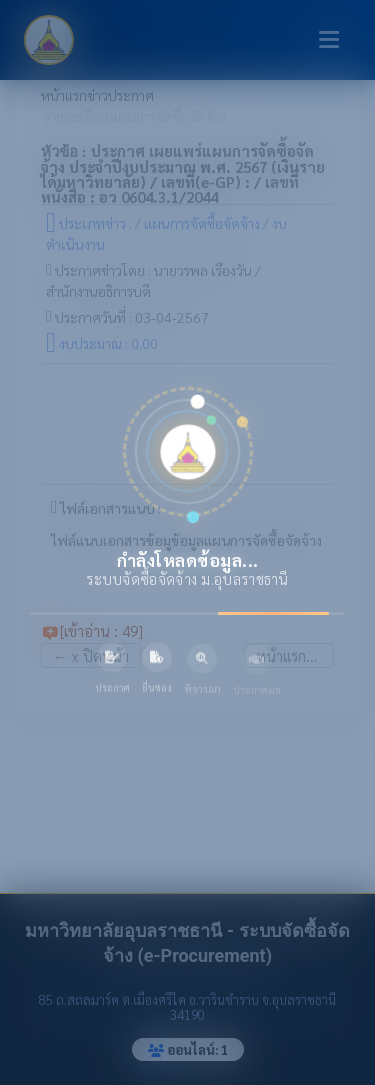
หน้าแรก (64, 95)
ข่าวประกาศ (120, 95)
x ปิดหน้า (91, 655)
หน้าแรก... (289, 655)
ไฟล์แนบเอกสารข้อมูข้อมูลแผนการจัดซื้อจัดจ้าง (186, 541)
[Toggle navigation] (329, 39)
